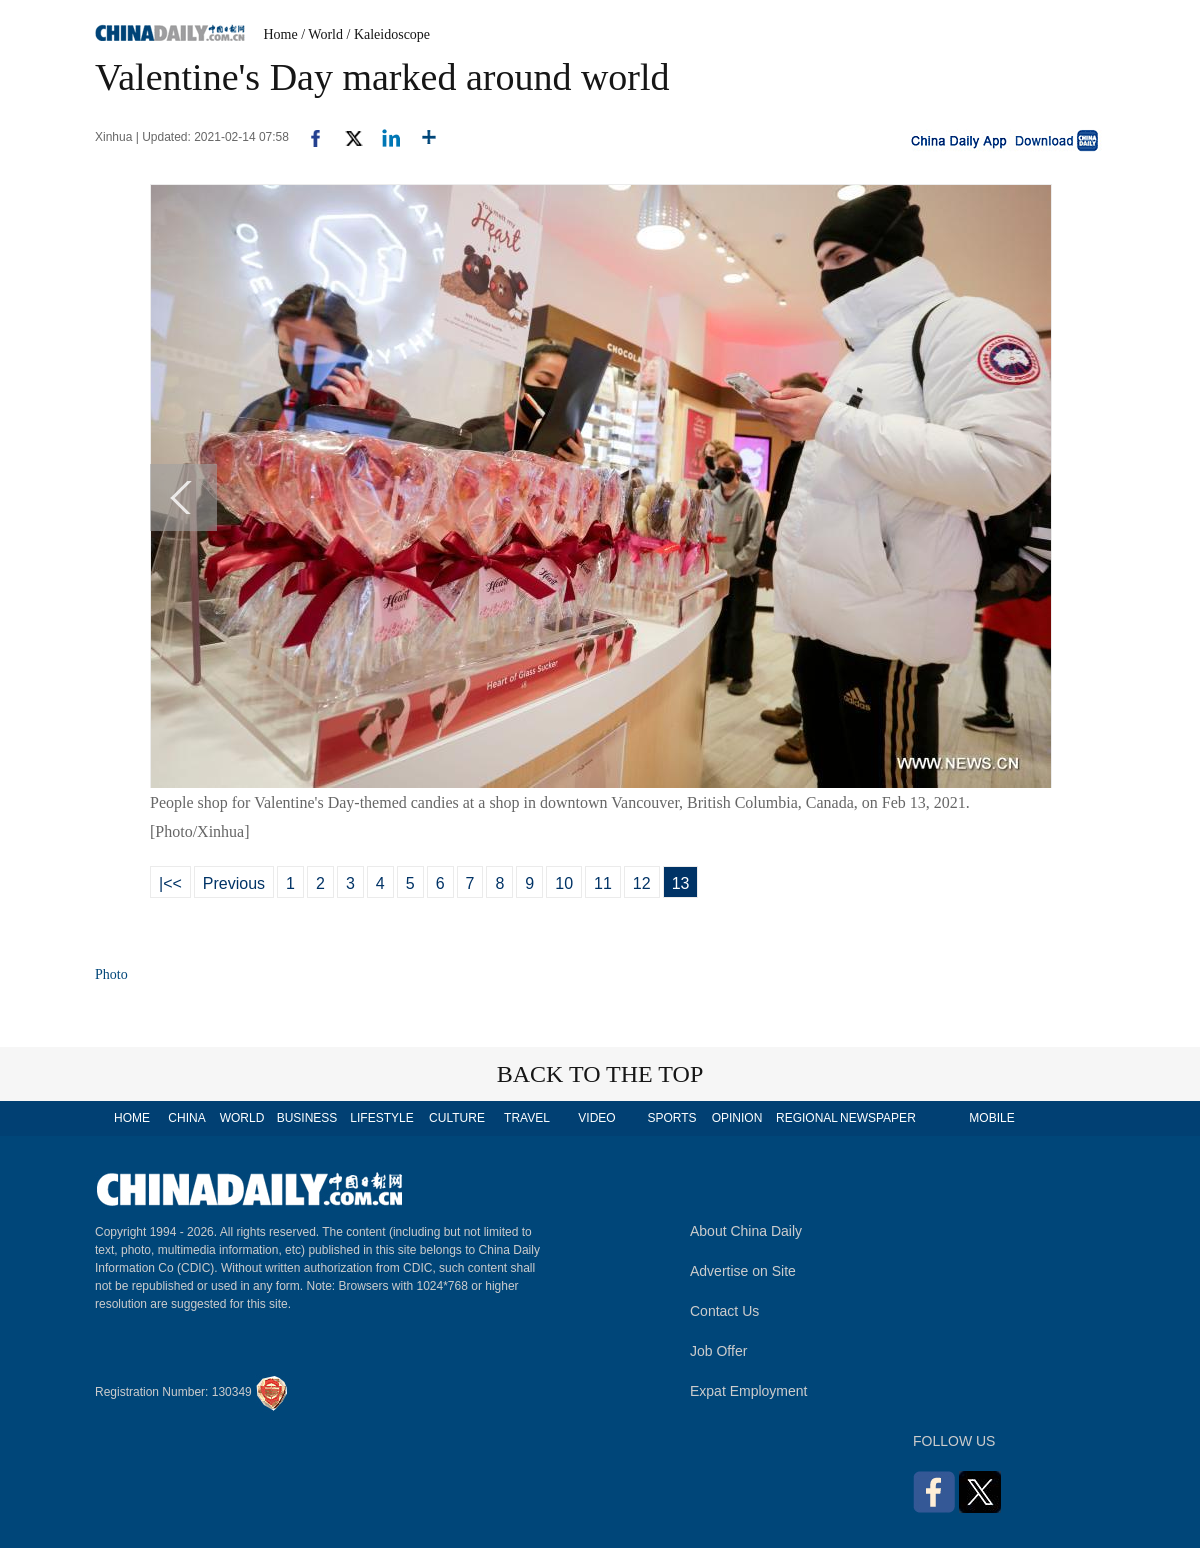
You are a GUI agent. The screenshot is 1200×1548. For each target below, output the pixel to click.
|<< (170, 883)
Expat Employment (749, 1391)
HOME (132, 1118)
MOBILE (991, 1118)
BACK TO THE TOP (600, 1074)
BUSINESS (307, 1118)
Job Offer (718, 1351)
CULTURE (457, 1118)
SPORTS (671, 1118)
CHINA (186, 1118)
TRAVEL (527, 1118)
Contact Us (724, 1311)
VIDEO (596, 1118)
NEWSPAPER (877, 1118)
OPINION (737, 1118)
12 (642, 883)
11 (603, 883)
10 (564, 883)
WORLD (242, 1118)
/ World (322, 34)
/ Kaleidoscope (389, 34)
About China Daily (746, 1231)
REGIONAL (807, 1118)
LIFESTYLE (381, 1118)
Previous (234, 883)
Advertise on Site (743, 1271)
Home (281, 34)
